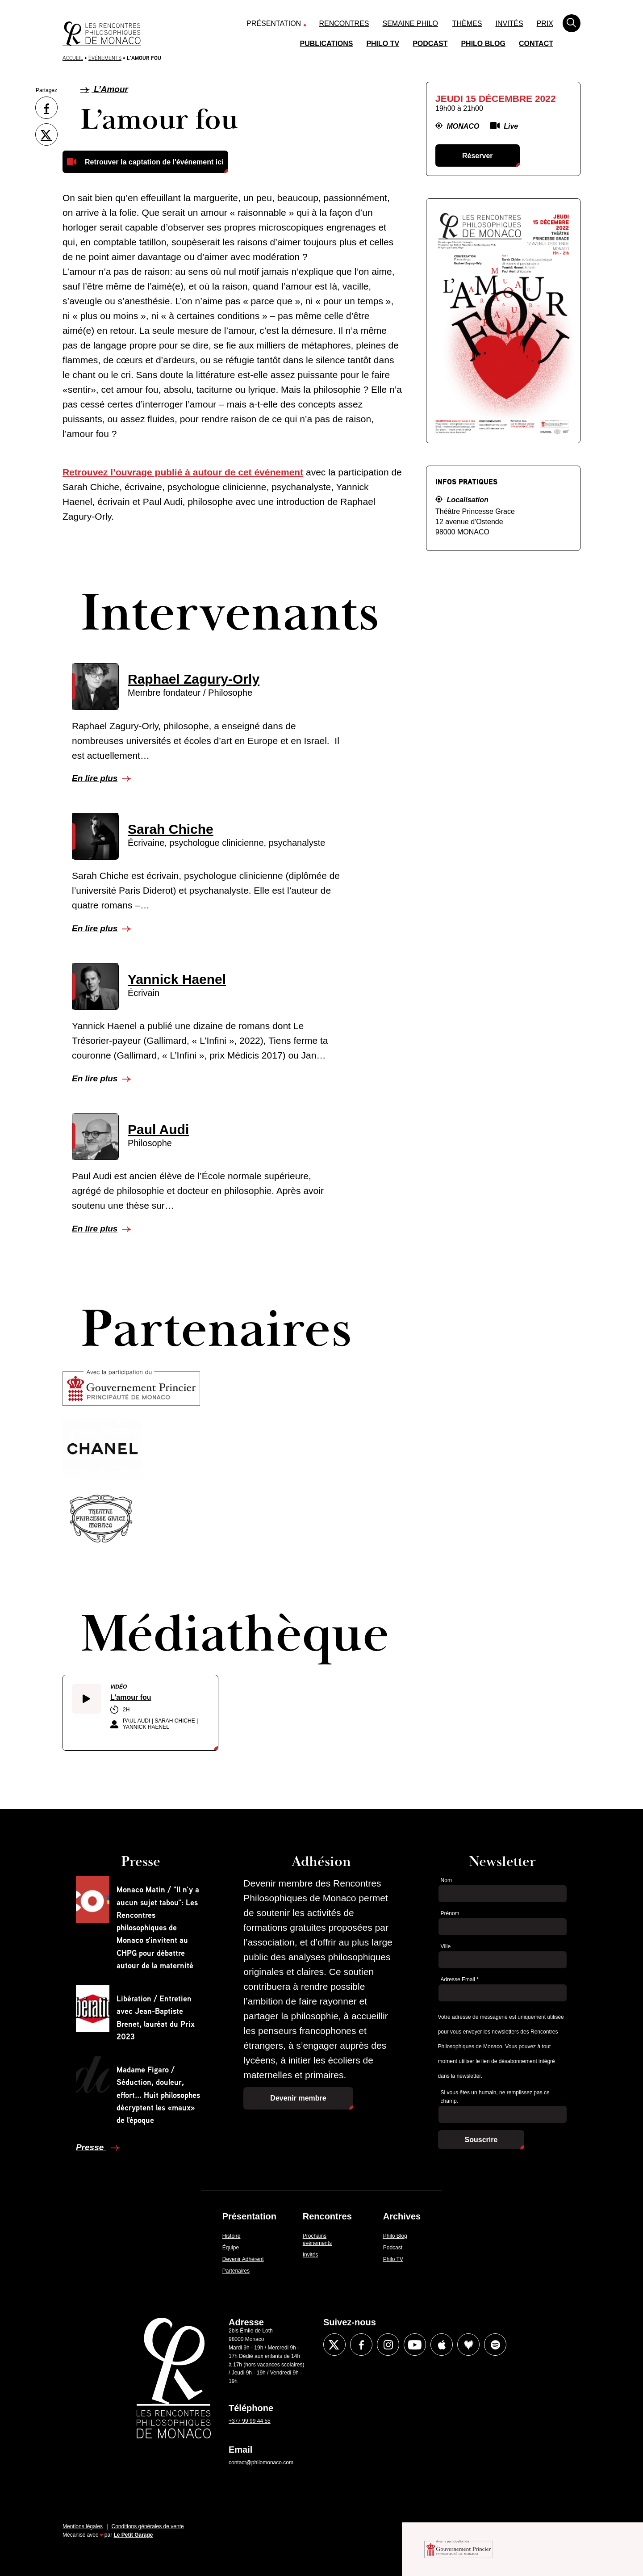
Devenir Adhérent (243, 2259)
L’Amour (104, 89)
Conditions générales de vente (148, 2526)
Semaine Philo (410, 23)
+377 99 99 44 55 (250, 2421)
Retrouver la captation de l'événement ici (154, 162)
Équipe (230, 2247)
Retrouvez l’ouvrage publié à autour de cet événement (183, 472)
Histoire (231, 2236)
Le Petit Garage (133, 2535)
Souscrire (481, 2139)
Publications (326, 43)
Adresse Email (460, 1979)
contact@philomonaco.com (261, 2462)
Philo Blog (483, 43)
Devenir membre (298, 2098)
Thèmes (467, 23)
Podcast (430, 43)
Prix (545, 23)
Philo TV (382, 43)
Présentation (273, 23)
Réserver (477, 156)
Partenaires (236, 2271)
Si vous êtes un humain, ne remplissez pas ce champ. (495, 2096)
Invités (509, 23)
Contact (536, 43)
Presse (91, 2147)
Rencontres (344, 23)
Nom (446, 1880)
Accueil (73, 58)
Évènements (104, 58)
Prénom (450, 1913)
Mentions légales (83, 2526)
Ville (446, 1946)
